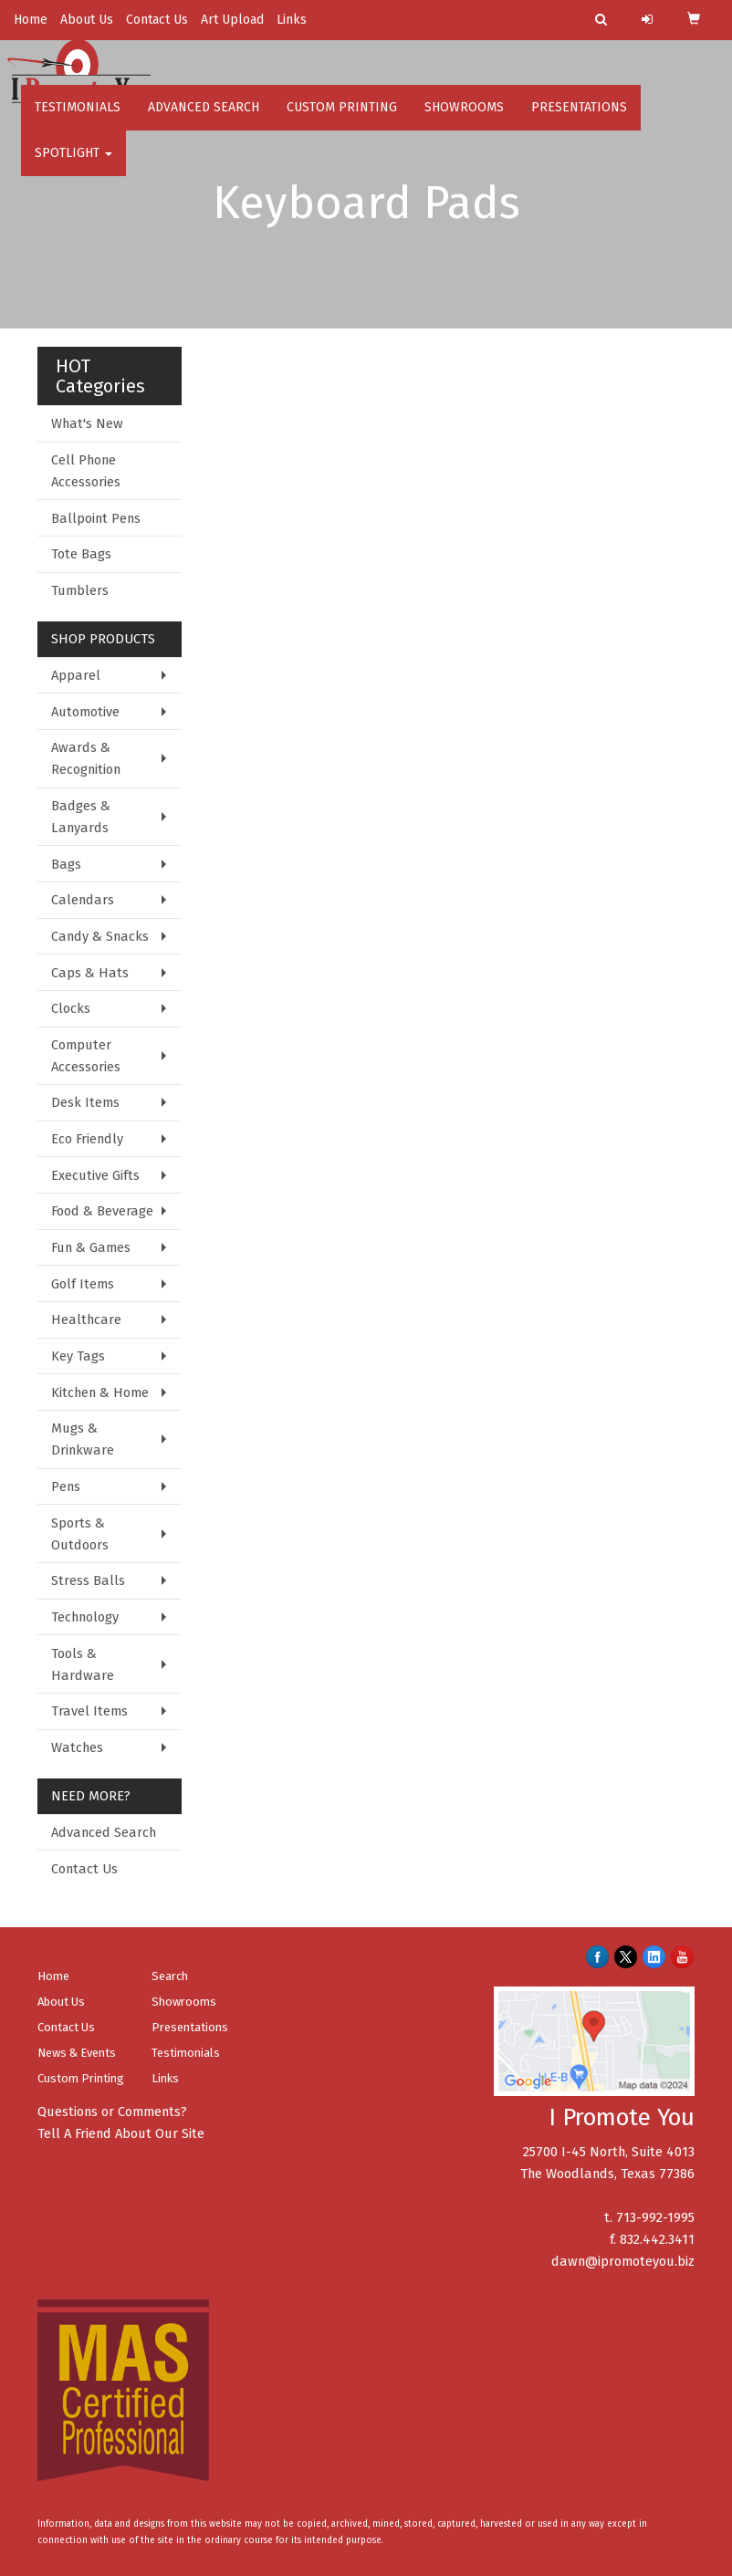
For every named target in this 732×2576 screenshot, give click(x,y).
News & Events (76, 2053)
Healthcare (86, 1319)
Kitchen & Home (100, 1392)
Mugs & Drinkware (82, 1439)
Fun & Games (91, 1247)
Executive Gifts (95, 1175)
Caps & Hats (90, 973)
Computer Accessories (85, 1056)
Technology (85, 1617)
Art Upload (232, 19)
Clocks (70, 1008)
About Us (86, 19)
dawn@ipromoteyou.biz (623, 2261)
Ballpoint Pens (96, 518)
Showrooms (464, 118)
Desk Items (85, 1102)
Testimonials (77, 118)
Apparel (75, 675)
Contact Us (157, 19)
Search (170, 1976)
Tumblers (80, 590)
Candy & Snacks (100, 936)
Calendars (82, 900)
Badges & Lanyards (80, 817)
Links (292, 19)
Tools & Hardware (82, 1664)
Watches (77, 1747)
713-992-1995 (655, 2217)
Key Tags (78, 1356)
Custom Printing (342, 118)
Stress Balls (88, 1580)
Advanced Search (203, 118)
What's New (87, 423)
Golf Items (82, 1284)
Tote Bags (81, 554)
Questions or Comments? (112, 2111)
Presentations (579, 118)
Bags (66, 864)
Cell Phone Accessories (85, 471)
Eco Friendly (87, 1139)
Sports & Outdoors (80, 1534)
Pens (65, 1486)
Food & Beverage (102, 1211)
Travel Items (89, 1711)
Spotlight (73, 164)
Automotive (85, 712)
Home (30, 19)
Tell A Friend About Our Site (120, 2133)
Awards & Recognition (85, 758)
